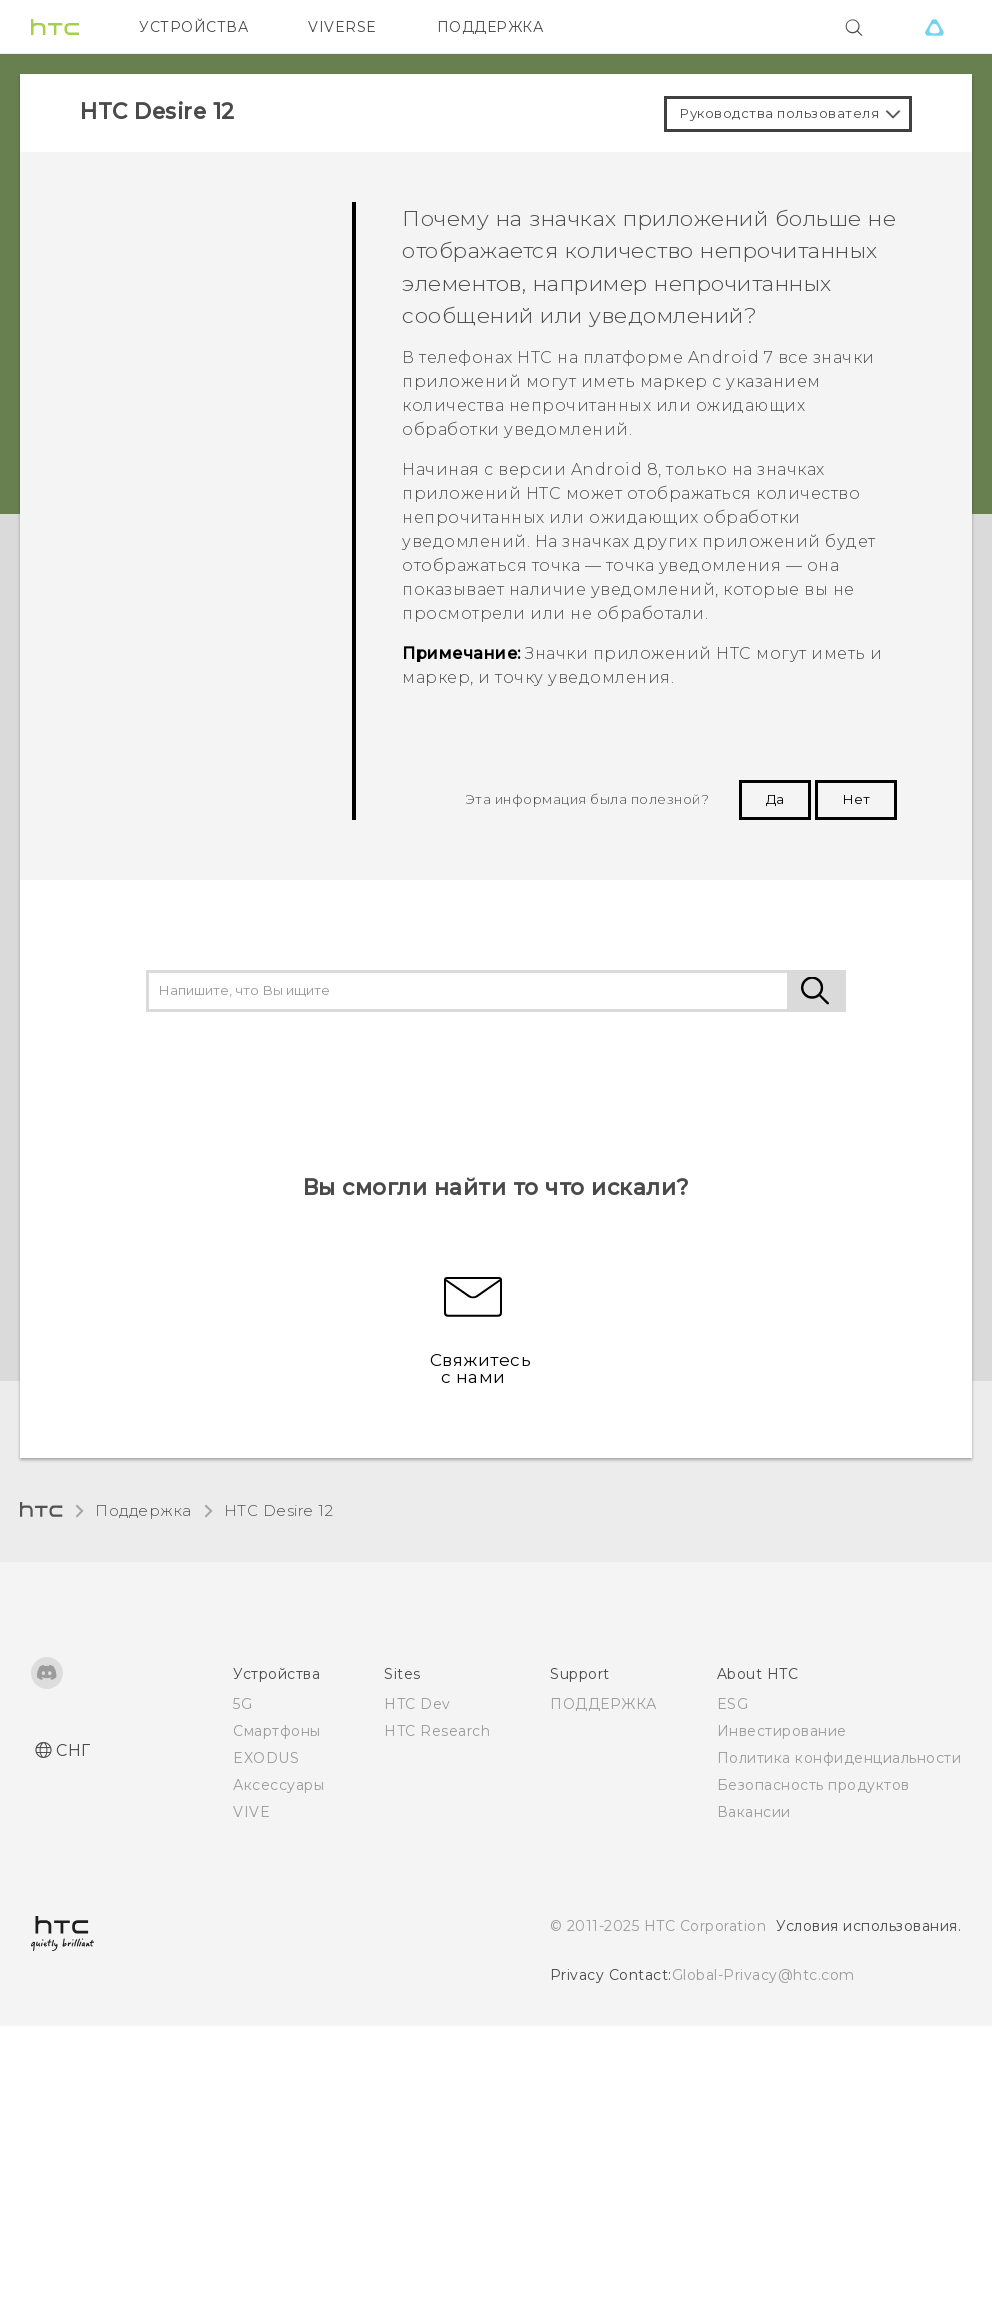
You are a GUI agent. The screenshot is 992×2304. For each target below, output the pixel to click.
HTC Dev (417, 1704)
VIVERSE (342, 27)
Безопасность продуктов (813, 1785)
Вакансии (754, 1812)
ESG (733, 1704)
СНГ (73, 1750)
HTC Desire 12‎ (279, 1510)
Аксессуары (278, 1785)
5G (242, 1704)
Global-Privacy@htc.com (763, 1975)
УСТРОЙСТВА (193, 27)
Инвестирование (782, 1731)
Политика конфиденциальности (839, 1758)
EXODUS (266, 1758)
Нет (856, 799)
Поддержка (143, 1510)
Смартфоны (277, 1731)
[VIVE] (934, 27)
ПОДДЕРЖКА (490, 27)
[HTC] (55, 27)
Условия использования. (868, 1926)
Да (775, 799)
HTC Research (437, 1731)
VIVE (251, 1812)
